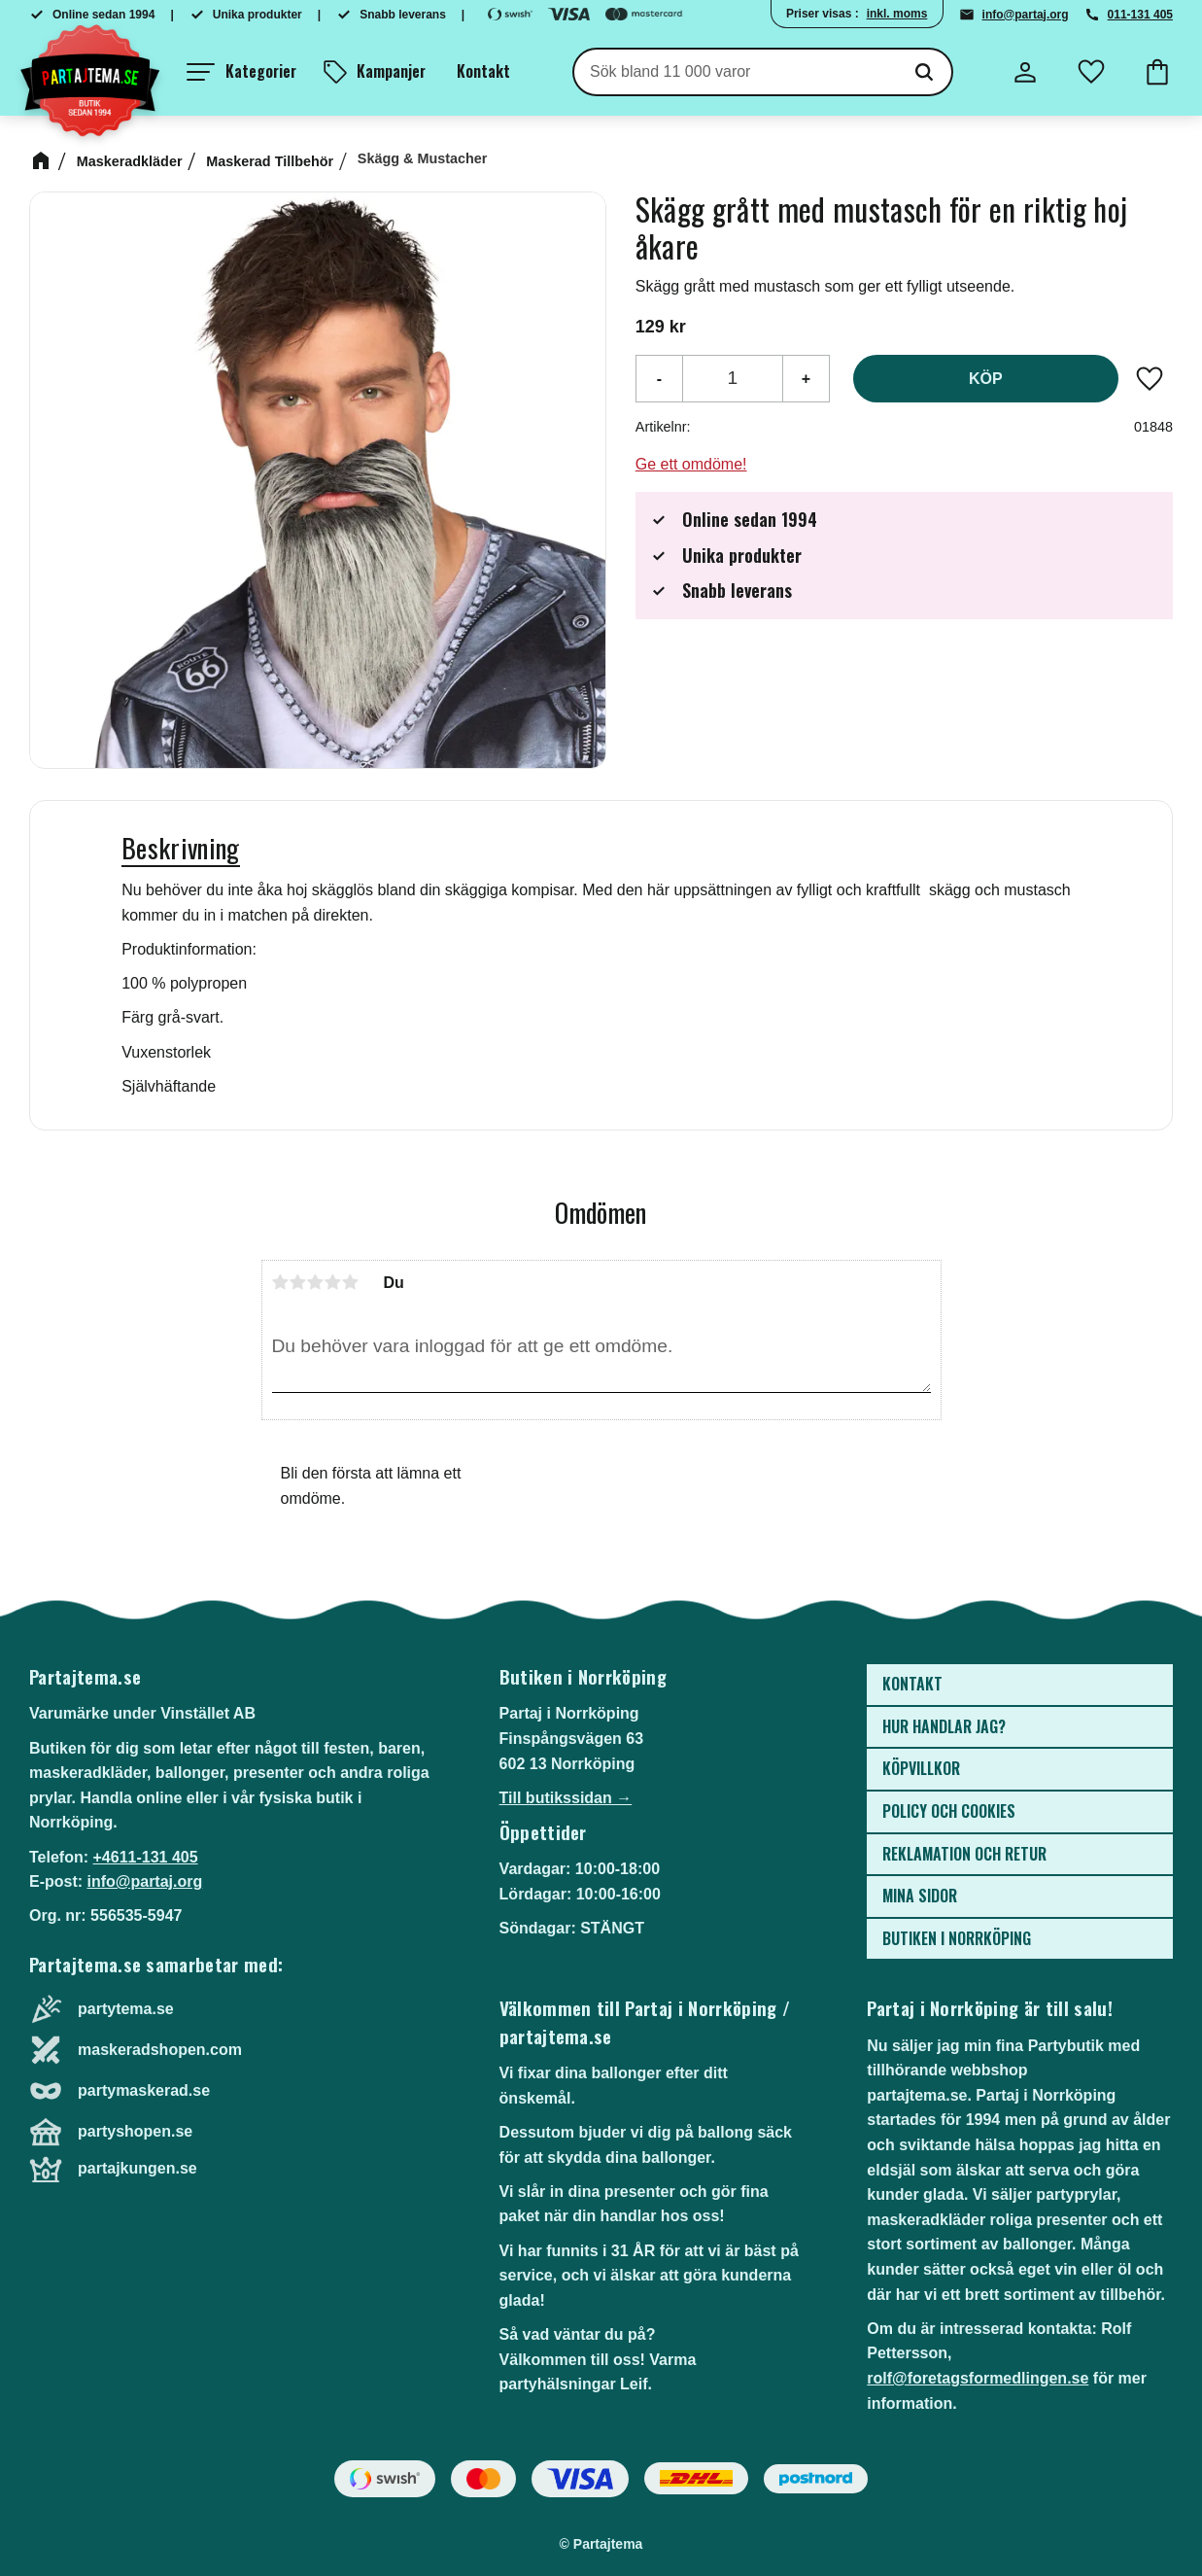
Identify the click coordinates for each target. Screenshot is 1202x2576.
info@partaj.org (1025, 14)
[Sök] (924, 72)
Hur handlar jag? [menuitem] (944, 1726)
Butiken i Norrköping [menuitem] (956, 1938)
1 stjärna (281, 1282)
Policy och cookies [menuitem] (948, 1811)
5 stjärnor (351, 1282)
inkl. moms (897, 13)
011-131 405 (1140, 14)
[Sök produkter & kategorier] (735, 72)
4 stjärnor (333, 1282)
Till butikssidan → (566, 1798)
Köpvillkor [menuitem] (921, 1768)
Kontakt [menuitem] (483, 71)
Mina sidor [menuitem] (919, 1895)
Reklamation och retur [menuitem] (964, 1853)
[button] (241, 72)
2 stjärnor (298, 1282)
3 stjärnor (316, 1282)
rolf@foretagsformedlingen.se (977, 2378)
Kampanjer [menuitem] (391, 71)
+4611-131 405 (144, 1857)
